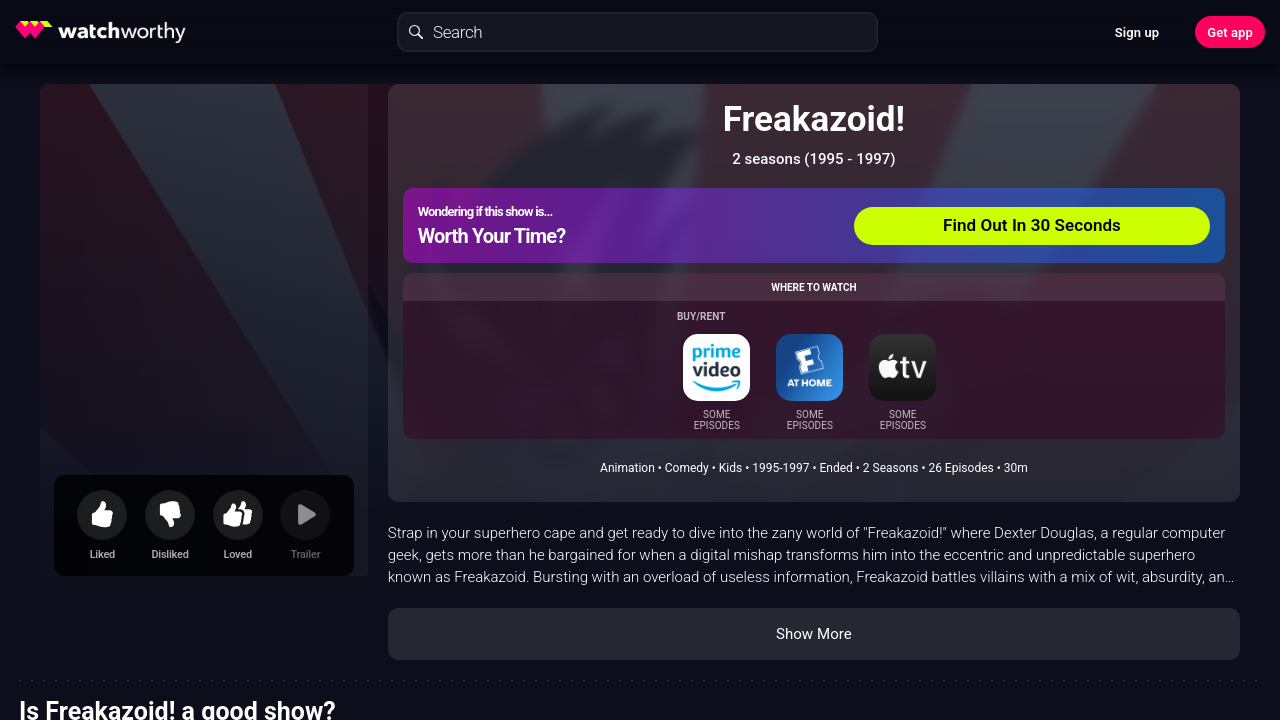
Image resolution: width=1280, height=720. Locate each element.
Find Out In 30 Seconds (1032, 225)
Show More (814, 634)
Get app (1230, 32)
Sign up (1137, 32)
